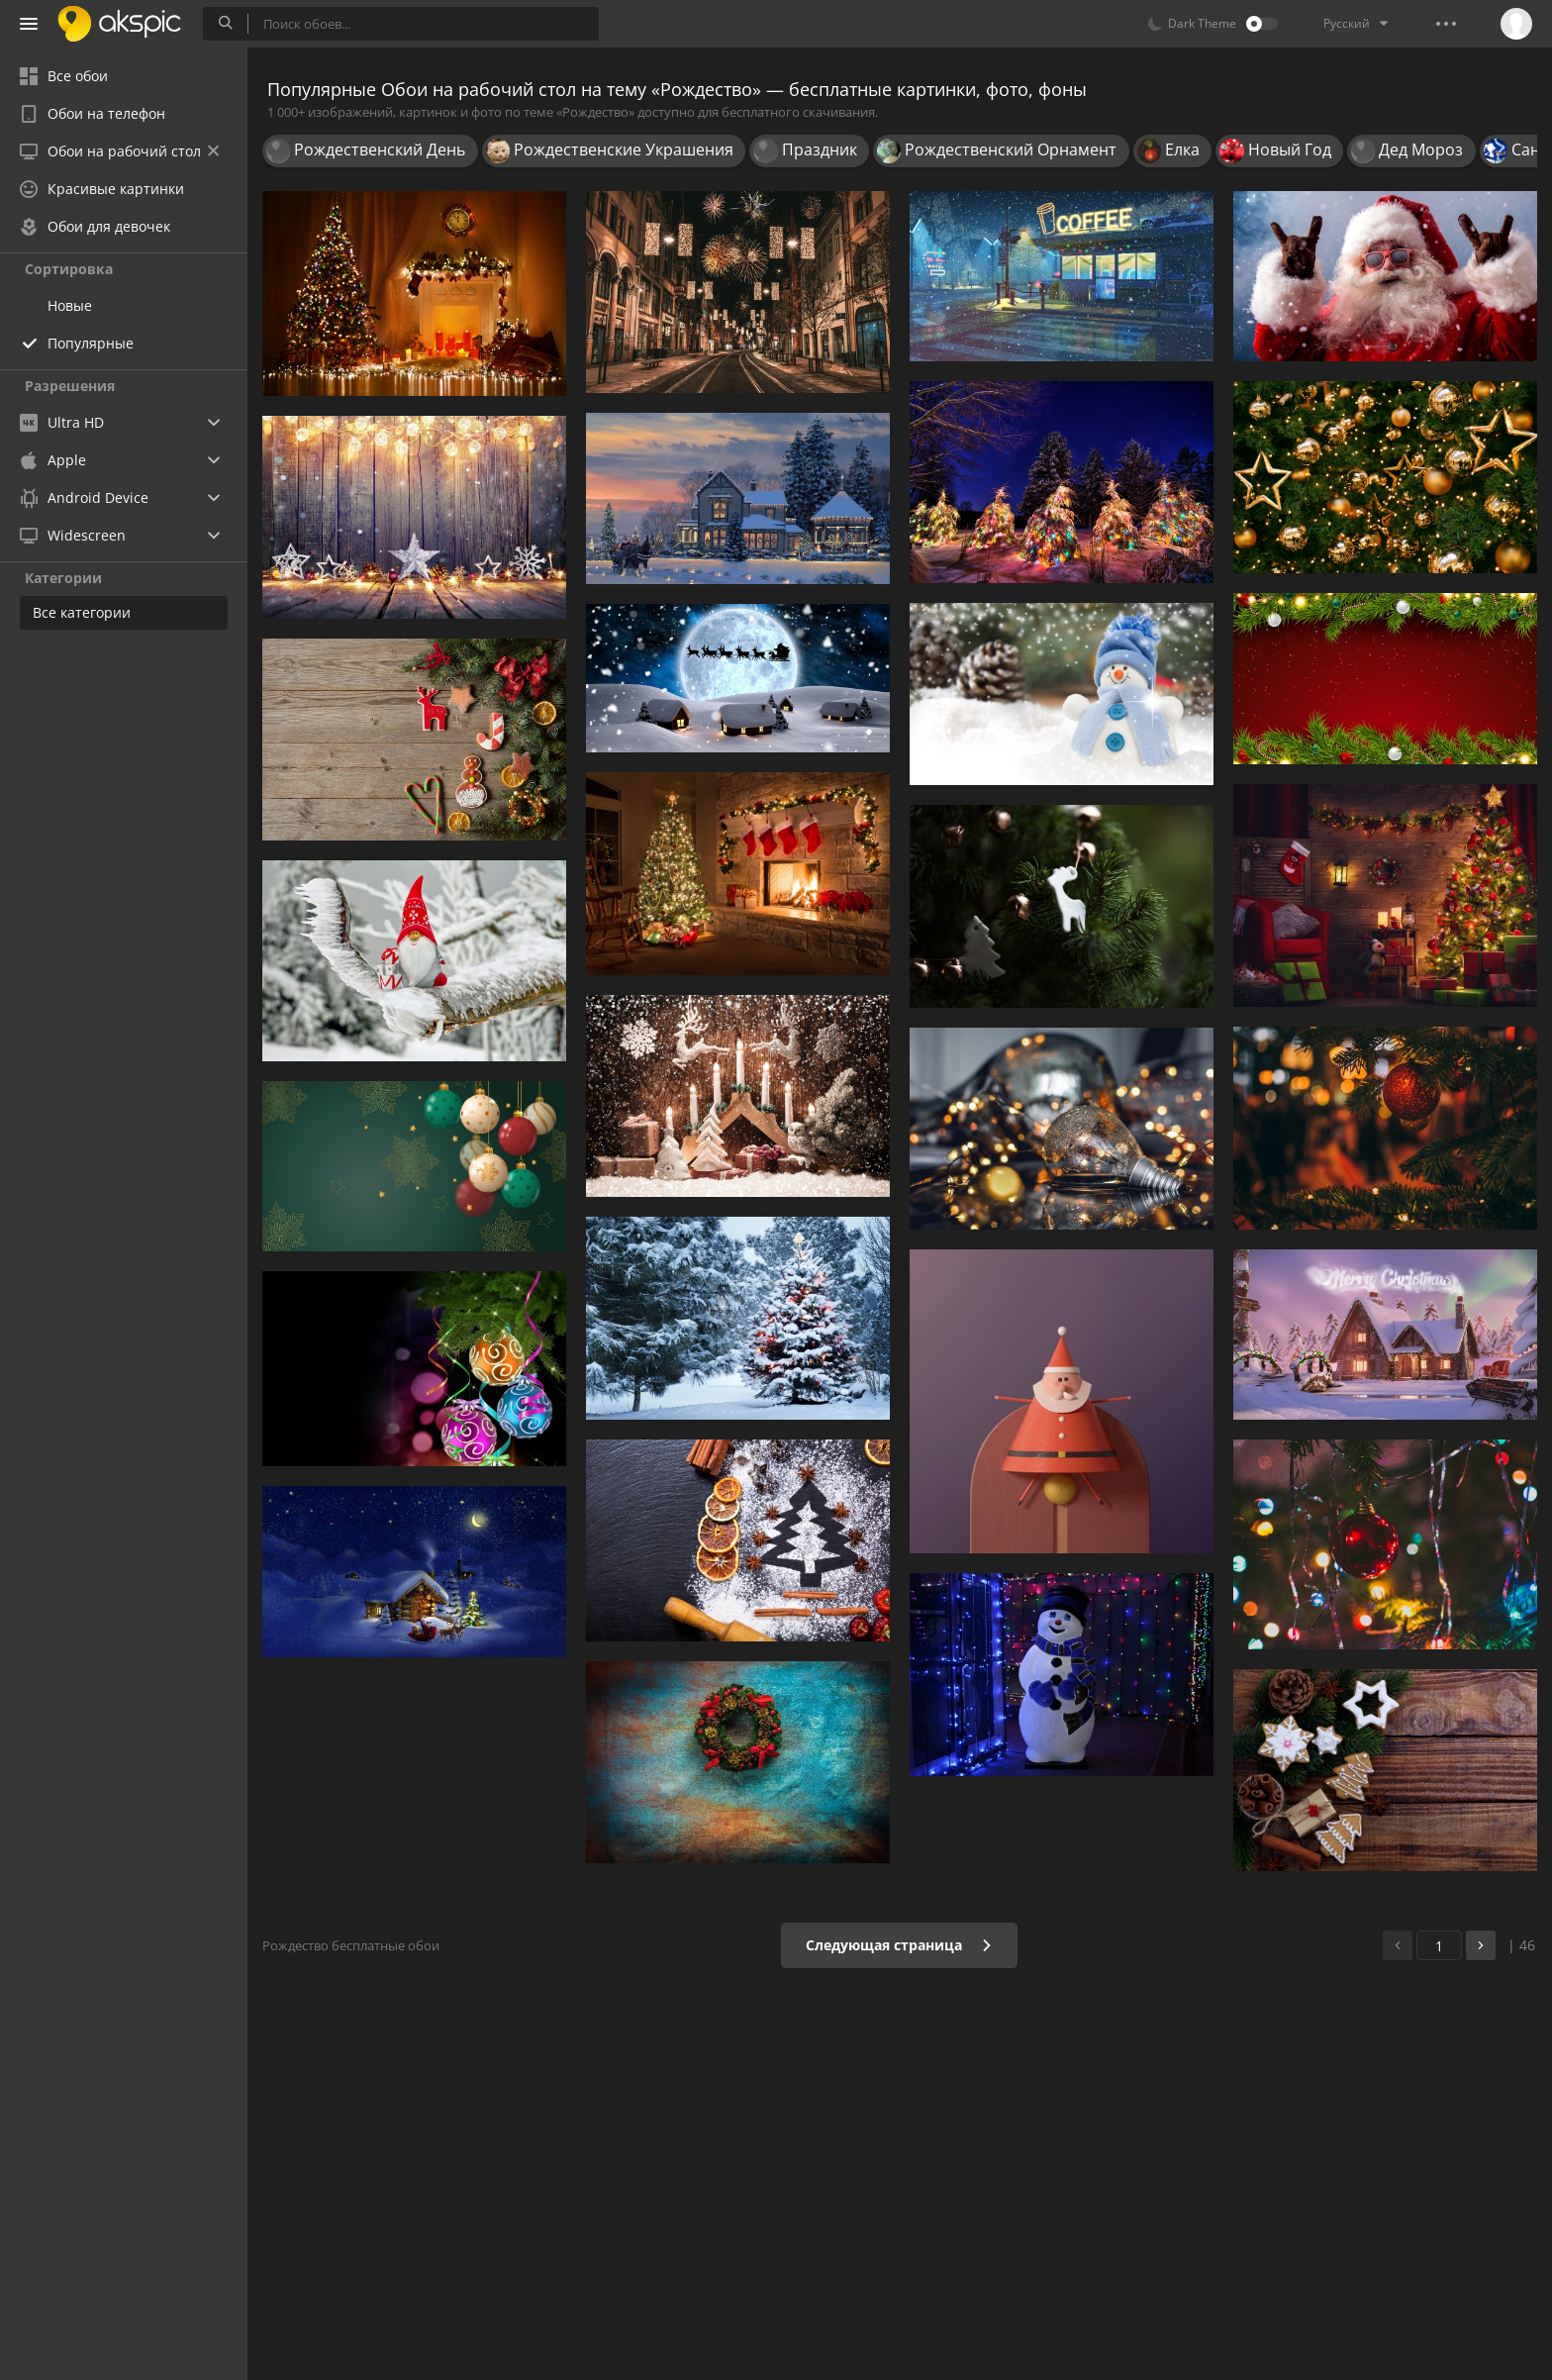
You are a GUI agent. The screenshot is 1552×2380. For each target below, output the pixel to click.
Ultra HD (62, 422)
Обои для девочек (95, 226)
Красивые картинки (102, 188)
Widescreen (73, 535)
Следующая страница (899, 1944)
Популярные (91, 343)
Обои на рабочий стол (119, 151)
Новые (70, 305)
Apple (53, 459)
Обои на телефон (92, 113)
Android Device (84, 498)
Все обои (64, 75)
